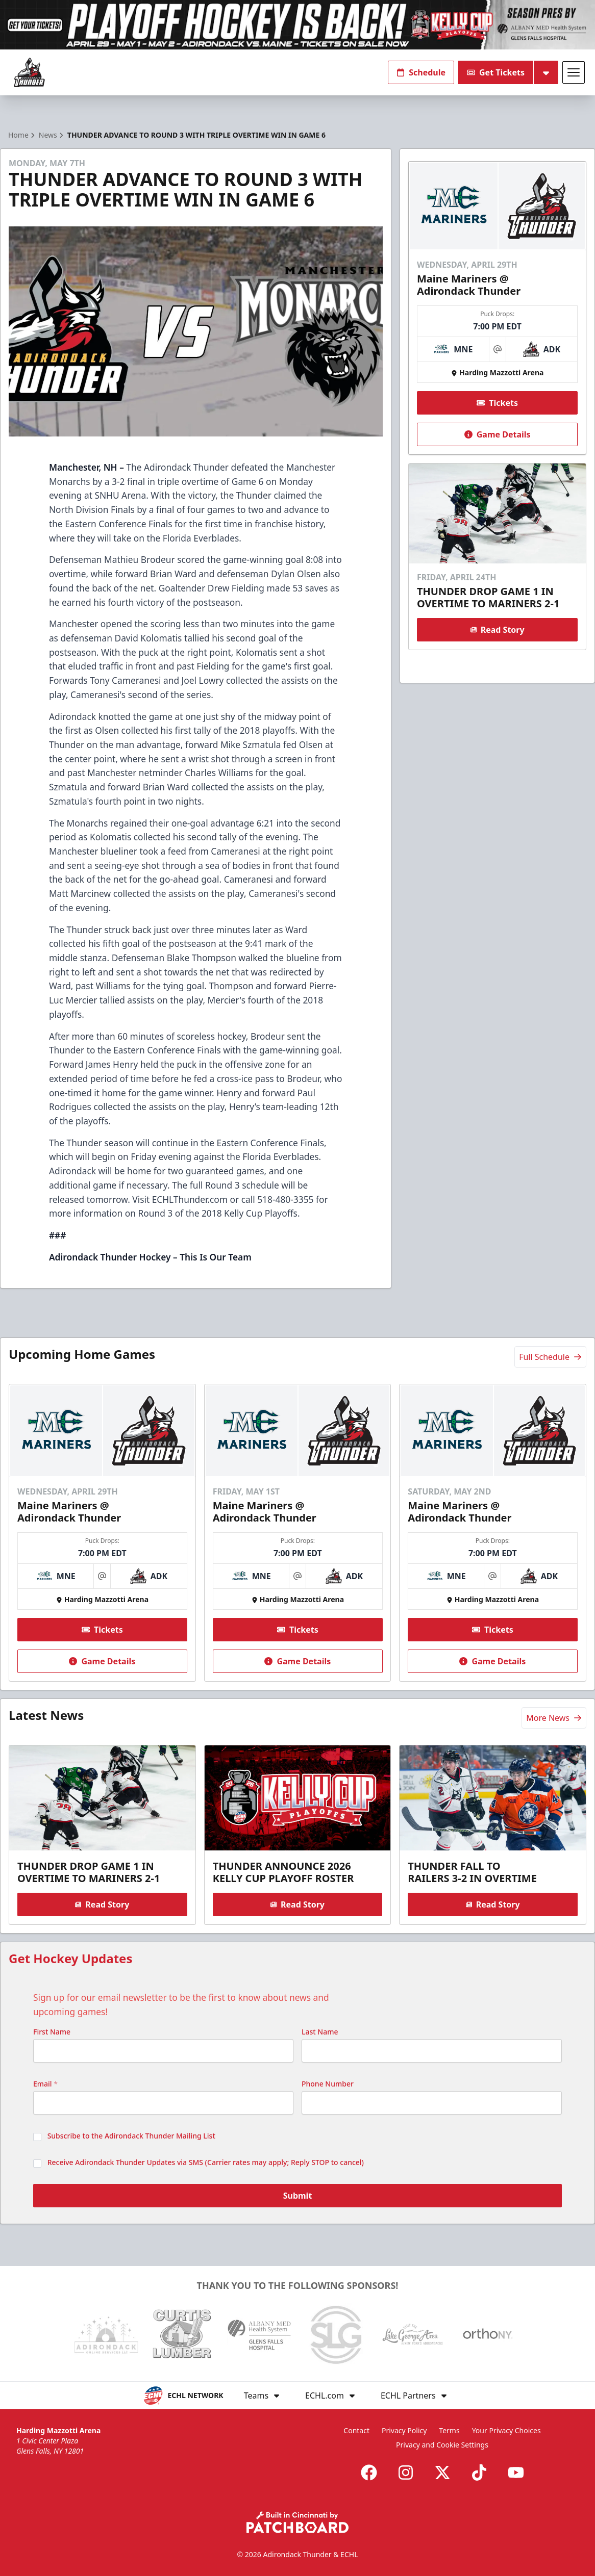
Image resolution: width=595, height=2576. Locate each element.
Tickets (497, 402)
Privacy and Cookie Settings (442, 2445)
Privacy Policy (404, 2430)
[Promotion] (297, 24)
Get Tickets (496, 72)
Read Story (497, 629)
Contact (356, 2430)
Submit (297, 2196)
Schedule (420, 72)
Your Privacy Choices (506, 2430)
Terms (449, 2430)
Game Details (497, 434)
